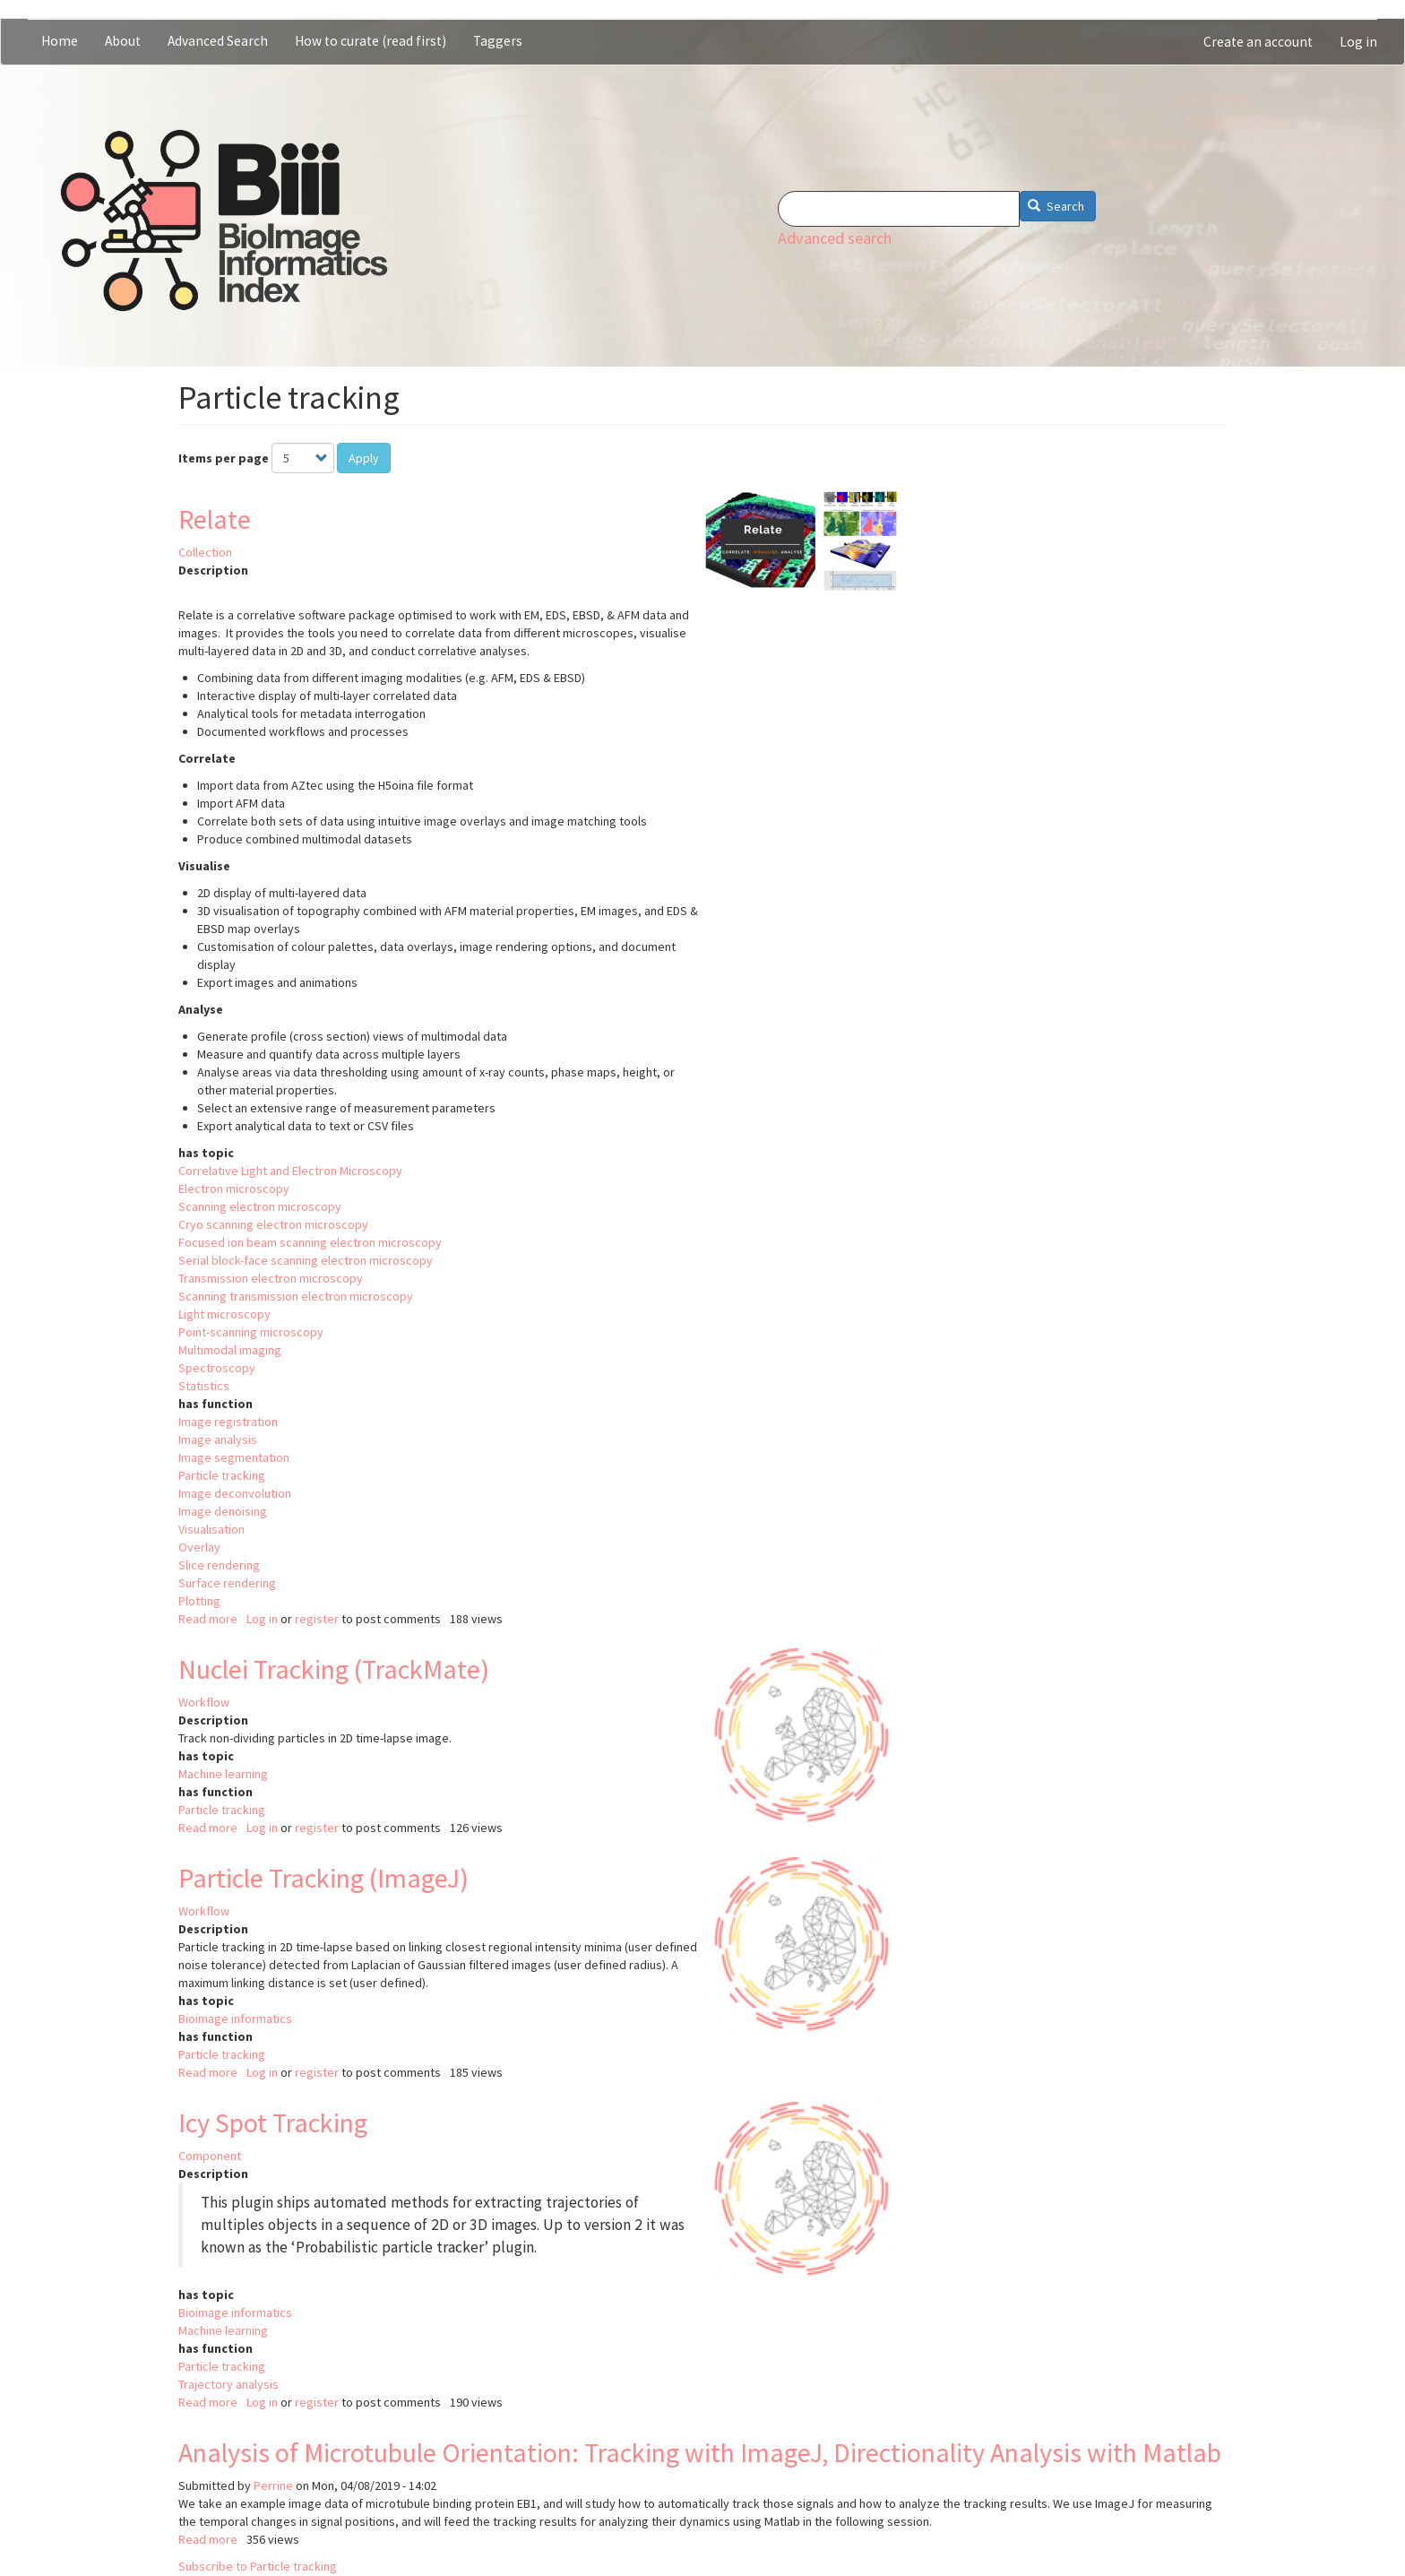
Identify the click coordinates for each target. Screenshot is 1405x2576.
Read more (207, 1619)
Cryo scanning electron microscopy (273, 1224)
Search (1056, 206)
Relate (214, 519)
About (123, 40)
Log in (1358, 41)
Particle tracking (221, 1475)
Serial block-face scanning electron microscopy (305, 1260)
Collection (205, 552)
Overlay (199, 1547)
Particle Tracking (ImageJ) (323, 1878)
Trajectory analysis (228, 2384)
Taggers (497, 40)
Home (59, 40)
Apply (364, 458)
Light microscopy (224, 1314)
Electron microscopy (233, 1188)
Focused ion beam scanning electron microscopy (310, 1242)
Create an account (1258, 41)
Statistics (203, 1386)
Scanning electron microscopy (259, 1206)
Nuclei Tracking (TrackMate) (333, 1669)
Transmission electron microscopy (270, 1278)
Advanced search (835, 238)
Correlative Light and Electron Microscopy (290, 1171)
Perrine (273, 2485)
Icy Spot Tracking (272, 2122)
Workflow (203, 1702)
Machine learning (223, 1774)
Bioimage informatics (235, 2018)
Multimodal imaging (229, 1350)
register (317, 1619)
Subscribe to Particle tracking (257, 2566)
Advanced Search (218, 40)
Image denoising (222, 1511)
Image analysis (217, 1439)
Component (209, 2156)
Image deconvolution (234, 1493)
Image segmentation (233, 1457)
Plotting (199, 1601)
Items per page (223, 458)
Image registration (228, 1421)
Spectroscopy (216, 1368)
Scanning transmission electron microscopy (295, 1296)
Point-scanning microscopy (250, 1332)
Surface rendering (227, 1583)
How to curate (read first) (370, 40)
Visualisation (211, 1529)
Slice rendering (219, 1565)
